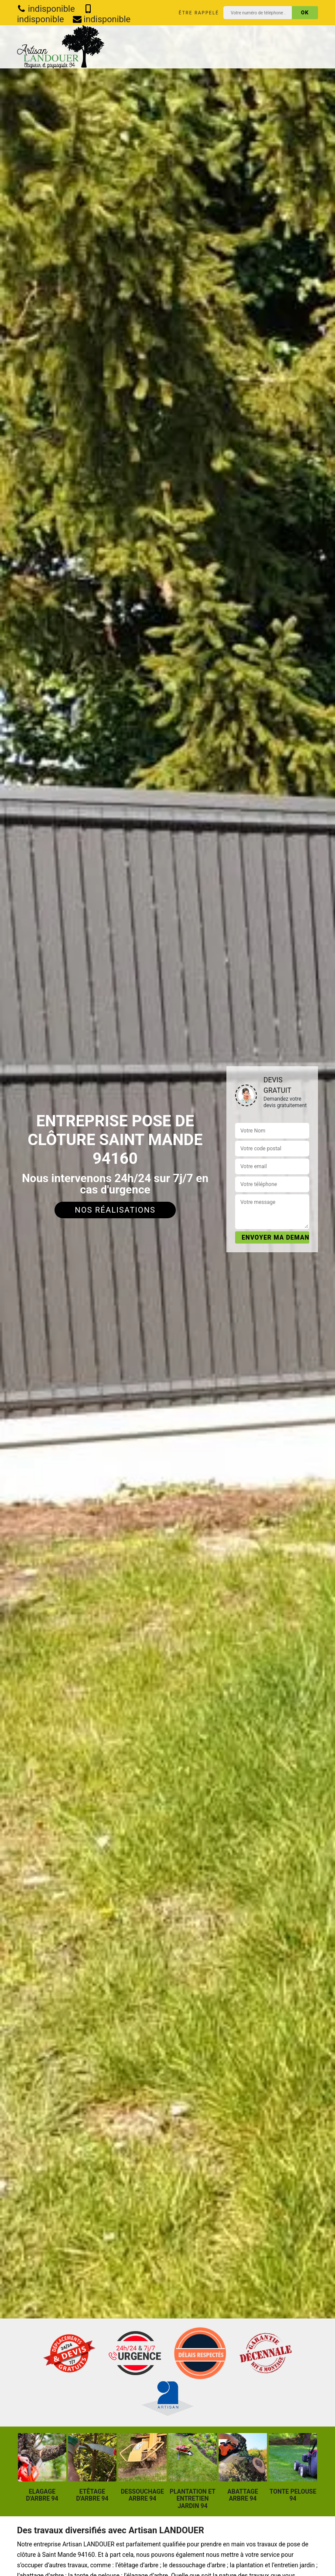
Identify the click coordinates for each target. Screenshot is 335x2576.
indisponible (46, 8)
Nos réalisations (115, 1209)
